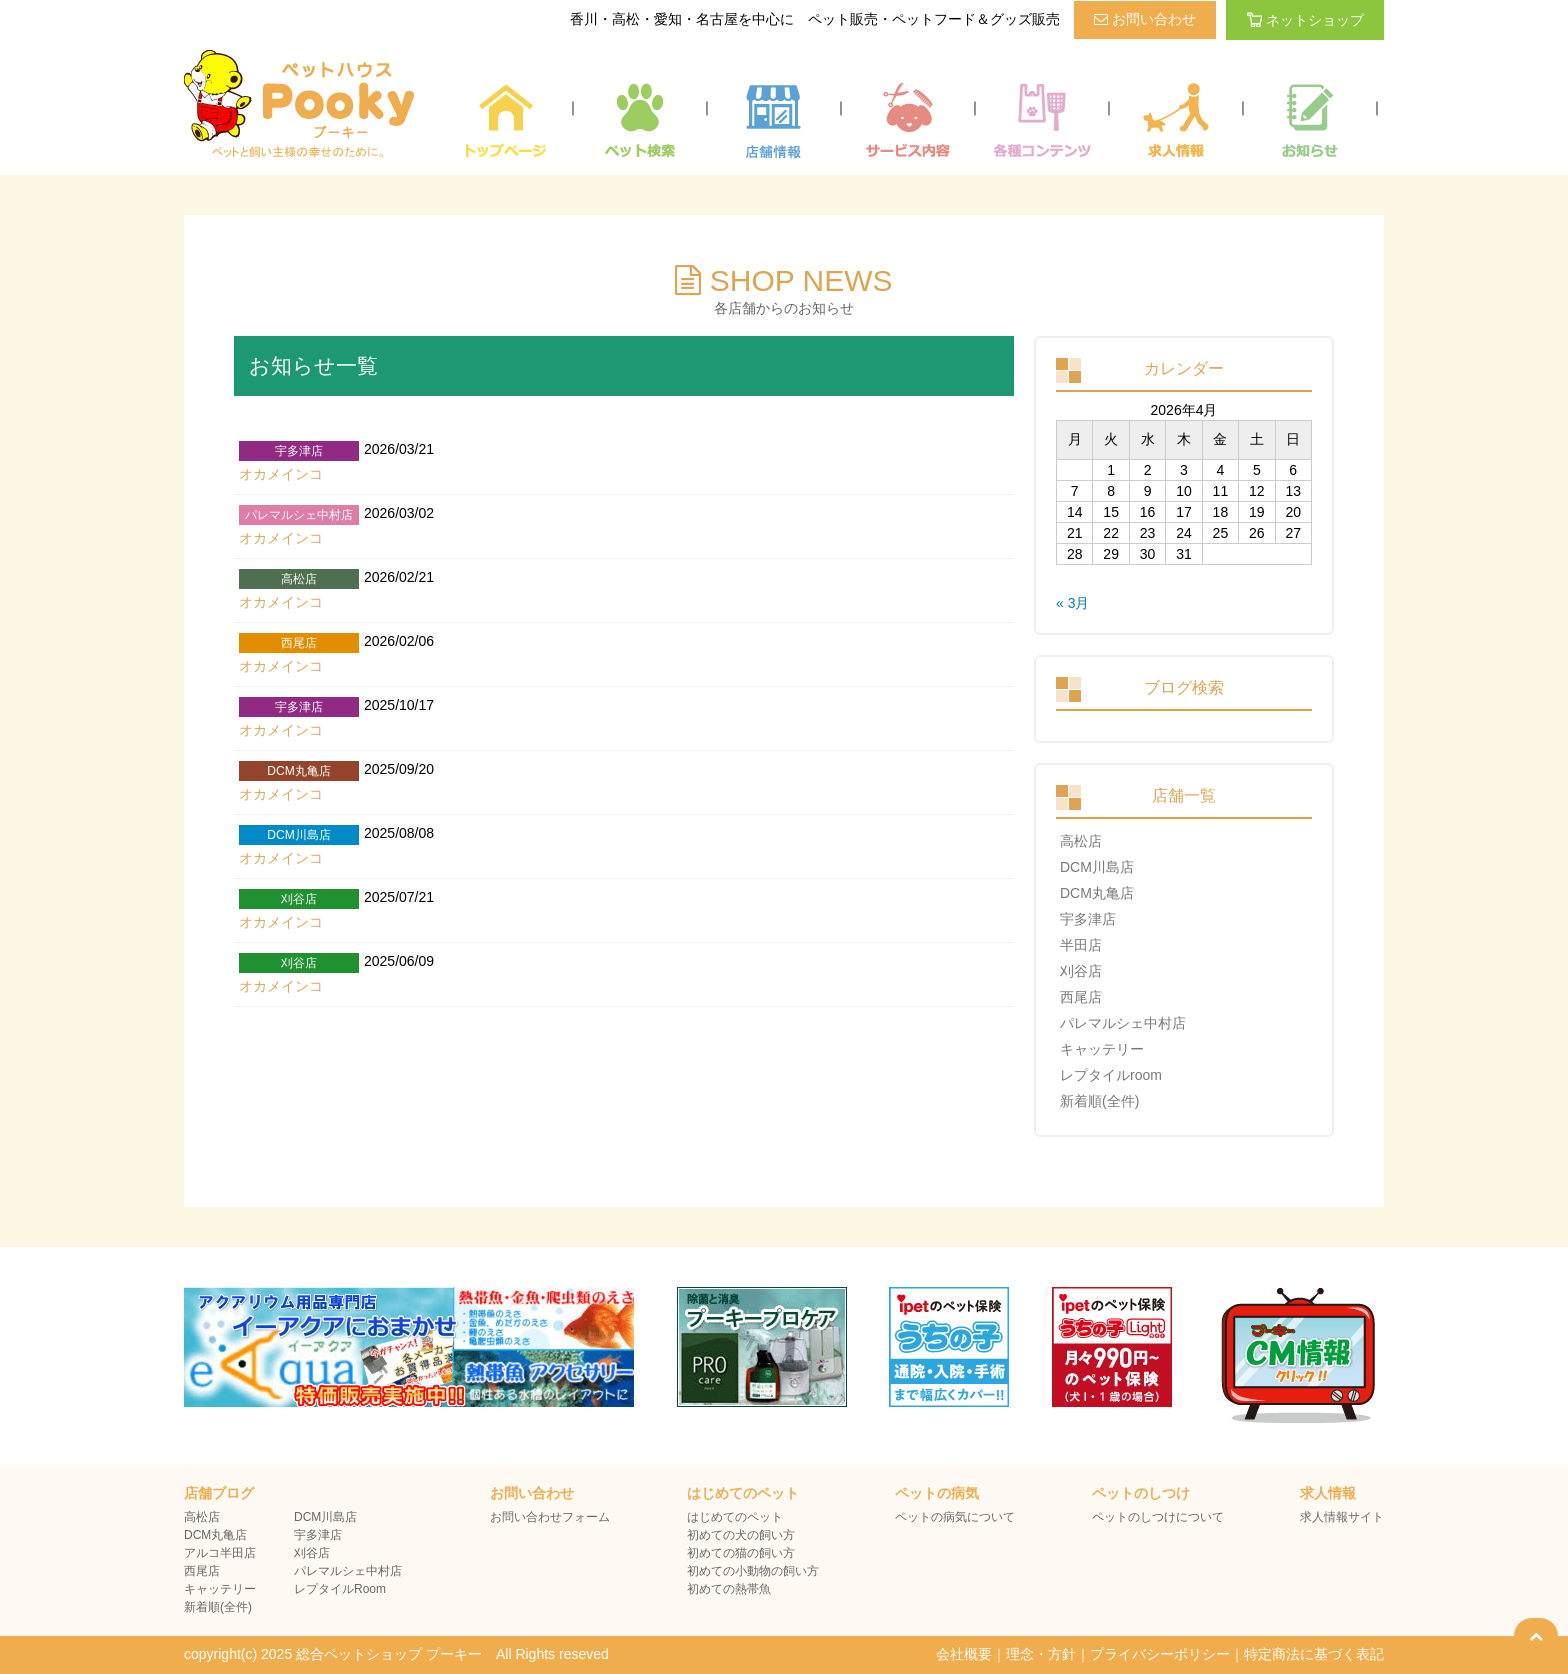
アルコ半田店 (220, 1553)
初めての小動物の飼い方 (753, 1571)
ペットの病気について (955, 1517)
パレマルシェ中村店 (1123, 1023)
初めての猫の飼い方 (741, 1553)
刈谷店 (1081, 971)
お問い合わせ (1145, 19)
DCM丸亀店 (1097, 893)
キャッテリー (1102, 1049)
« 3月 (1072, 603)
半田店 (1081, 945)
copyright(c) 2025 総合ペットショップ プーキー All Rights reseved (396, 1654)
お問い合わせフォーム (550, 1517)
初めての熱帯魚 (729, 1589)
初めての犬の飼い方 (741, 1535)
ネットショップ (1305, 20)
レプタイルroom (1111, 1075)
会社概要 (964, 1654)
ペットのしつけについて (1158, 1517)
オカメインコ (281, 474)
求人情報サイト (1342, 1517)
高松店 (1081, 841)
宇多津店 (1088, 919)
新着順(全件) (1099, 1101)
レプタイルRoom (340, 1589)
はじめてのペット (735, 1517)
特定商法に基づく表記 (1314, 1654)
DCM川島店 (1097, 867)
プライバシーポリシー (1160, 1654)
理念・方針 (1041, 1654)
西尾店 (1081, 997)
